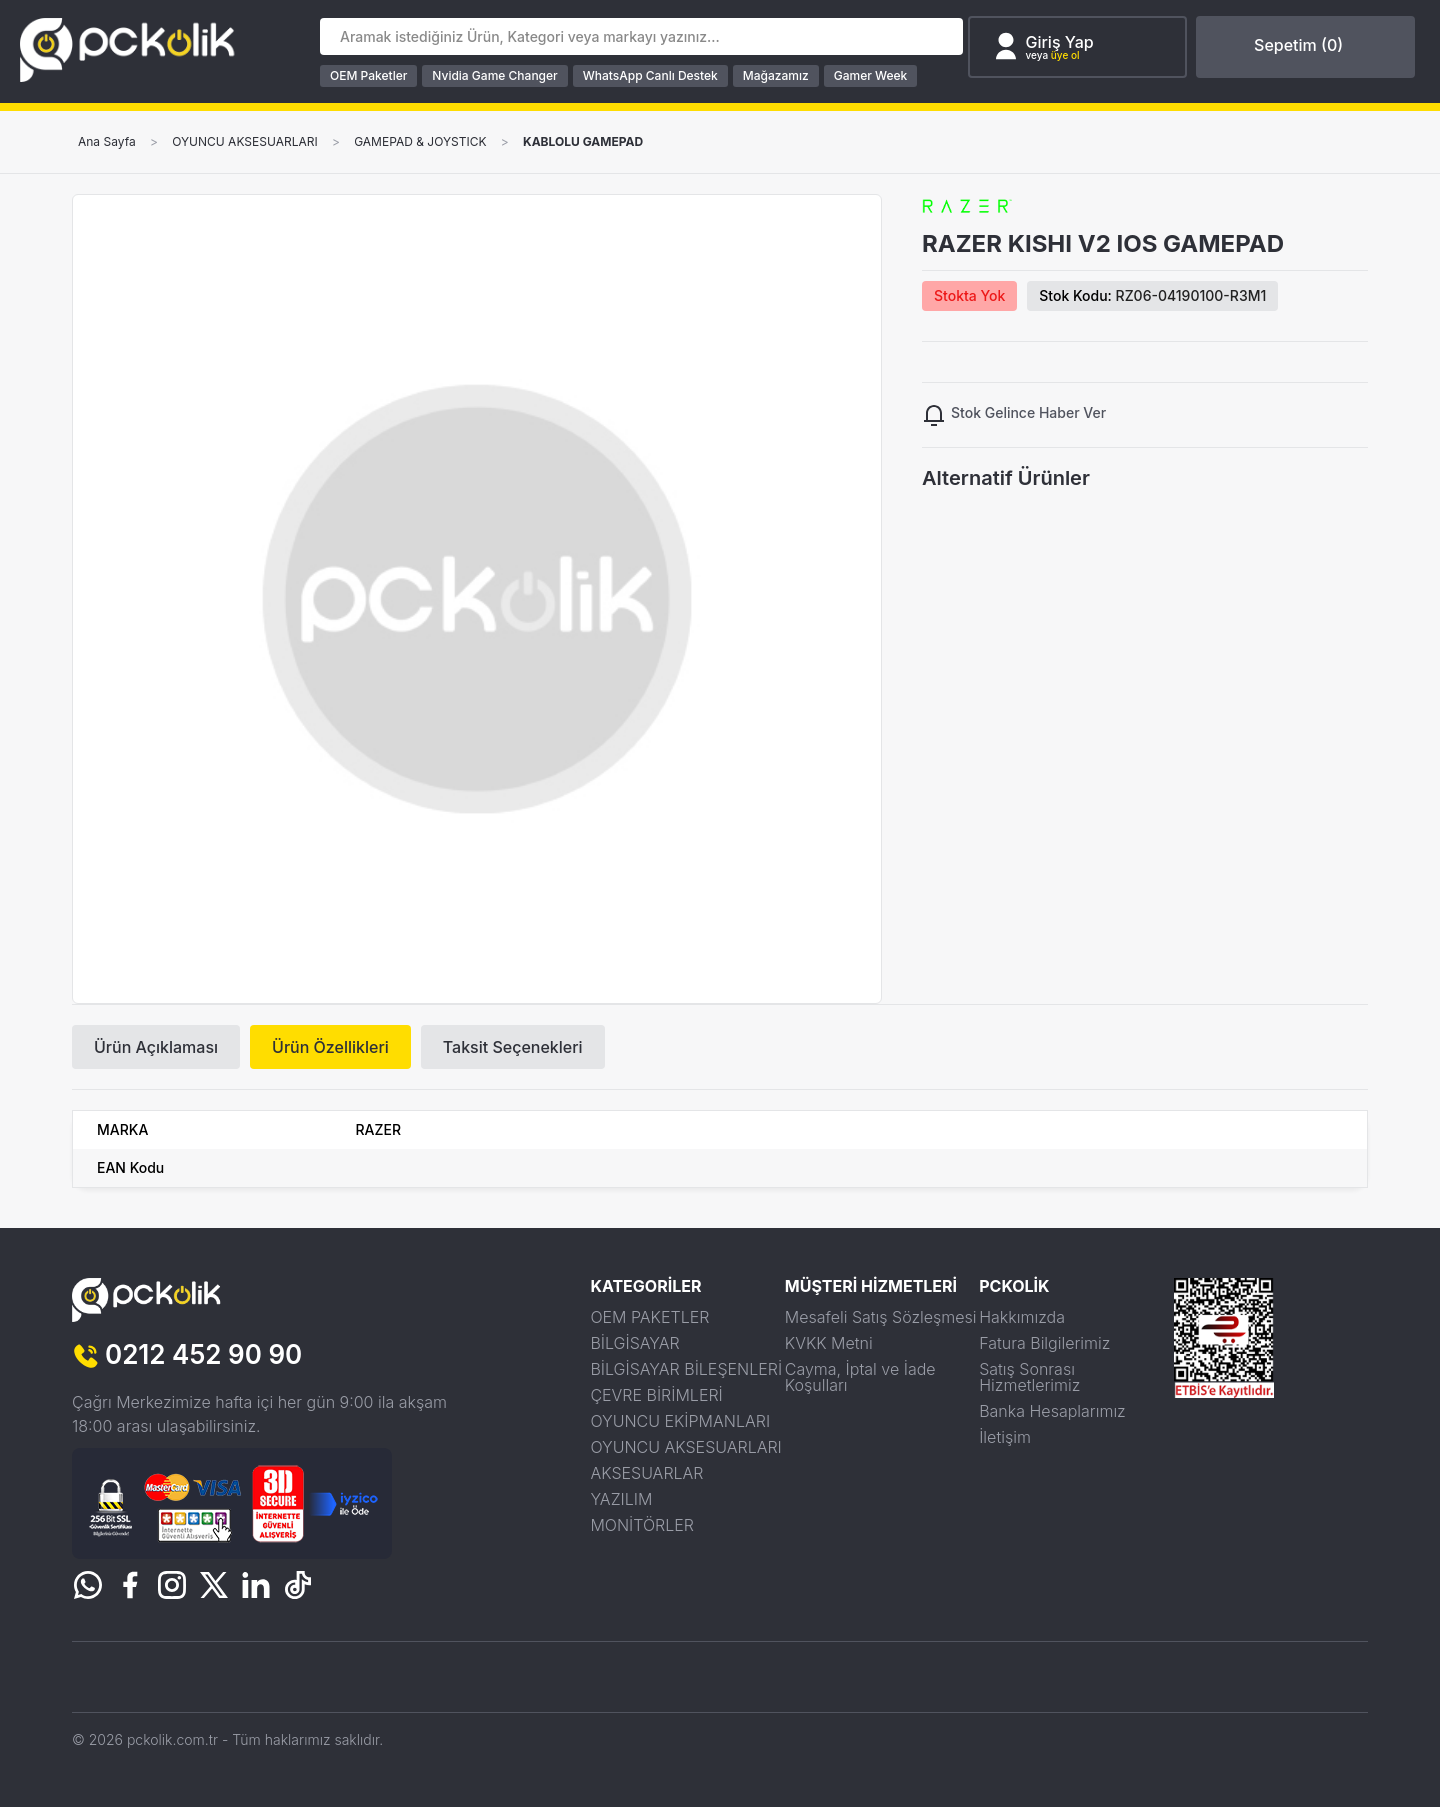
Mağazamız (776, 75)
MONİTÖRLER (642, 1525)
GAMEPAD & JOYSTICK (420, 142)
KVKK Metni (829, 1343)
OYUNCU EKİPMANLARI (680, 1421)
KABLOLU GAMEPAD (583, 142)
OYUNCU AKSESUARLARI (245, 142)
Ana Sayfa (107, 142)
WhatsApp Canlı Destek (650, 75)
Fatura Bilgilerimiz (1044, 1343)
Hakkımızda (1022, 1317)
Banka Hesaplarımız (1052, 1411)
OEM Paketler (368, 75)
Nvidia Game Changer (494, 75)
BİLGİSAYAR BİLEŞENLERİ (686, 1369)
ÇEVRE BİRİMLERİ (656, 1395)
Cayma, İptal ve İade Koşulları (860, 1377)
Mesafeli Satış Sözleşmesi (881, 1317)
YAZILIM (621, 1499)
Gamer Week (871, 75)
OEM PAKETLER (649, 1317)
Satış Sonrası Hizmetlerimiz (1029, 1377)
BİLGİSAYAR (634, 1343)
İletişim (1005, 1437)
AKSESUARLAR (646, 1473)
